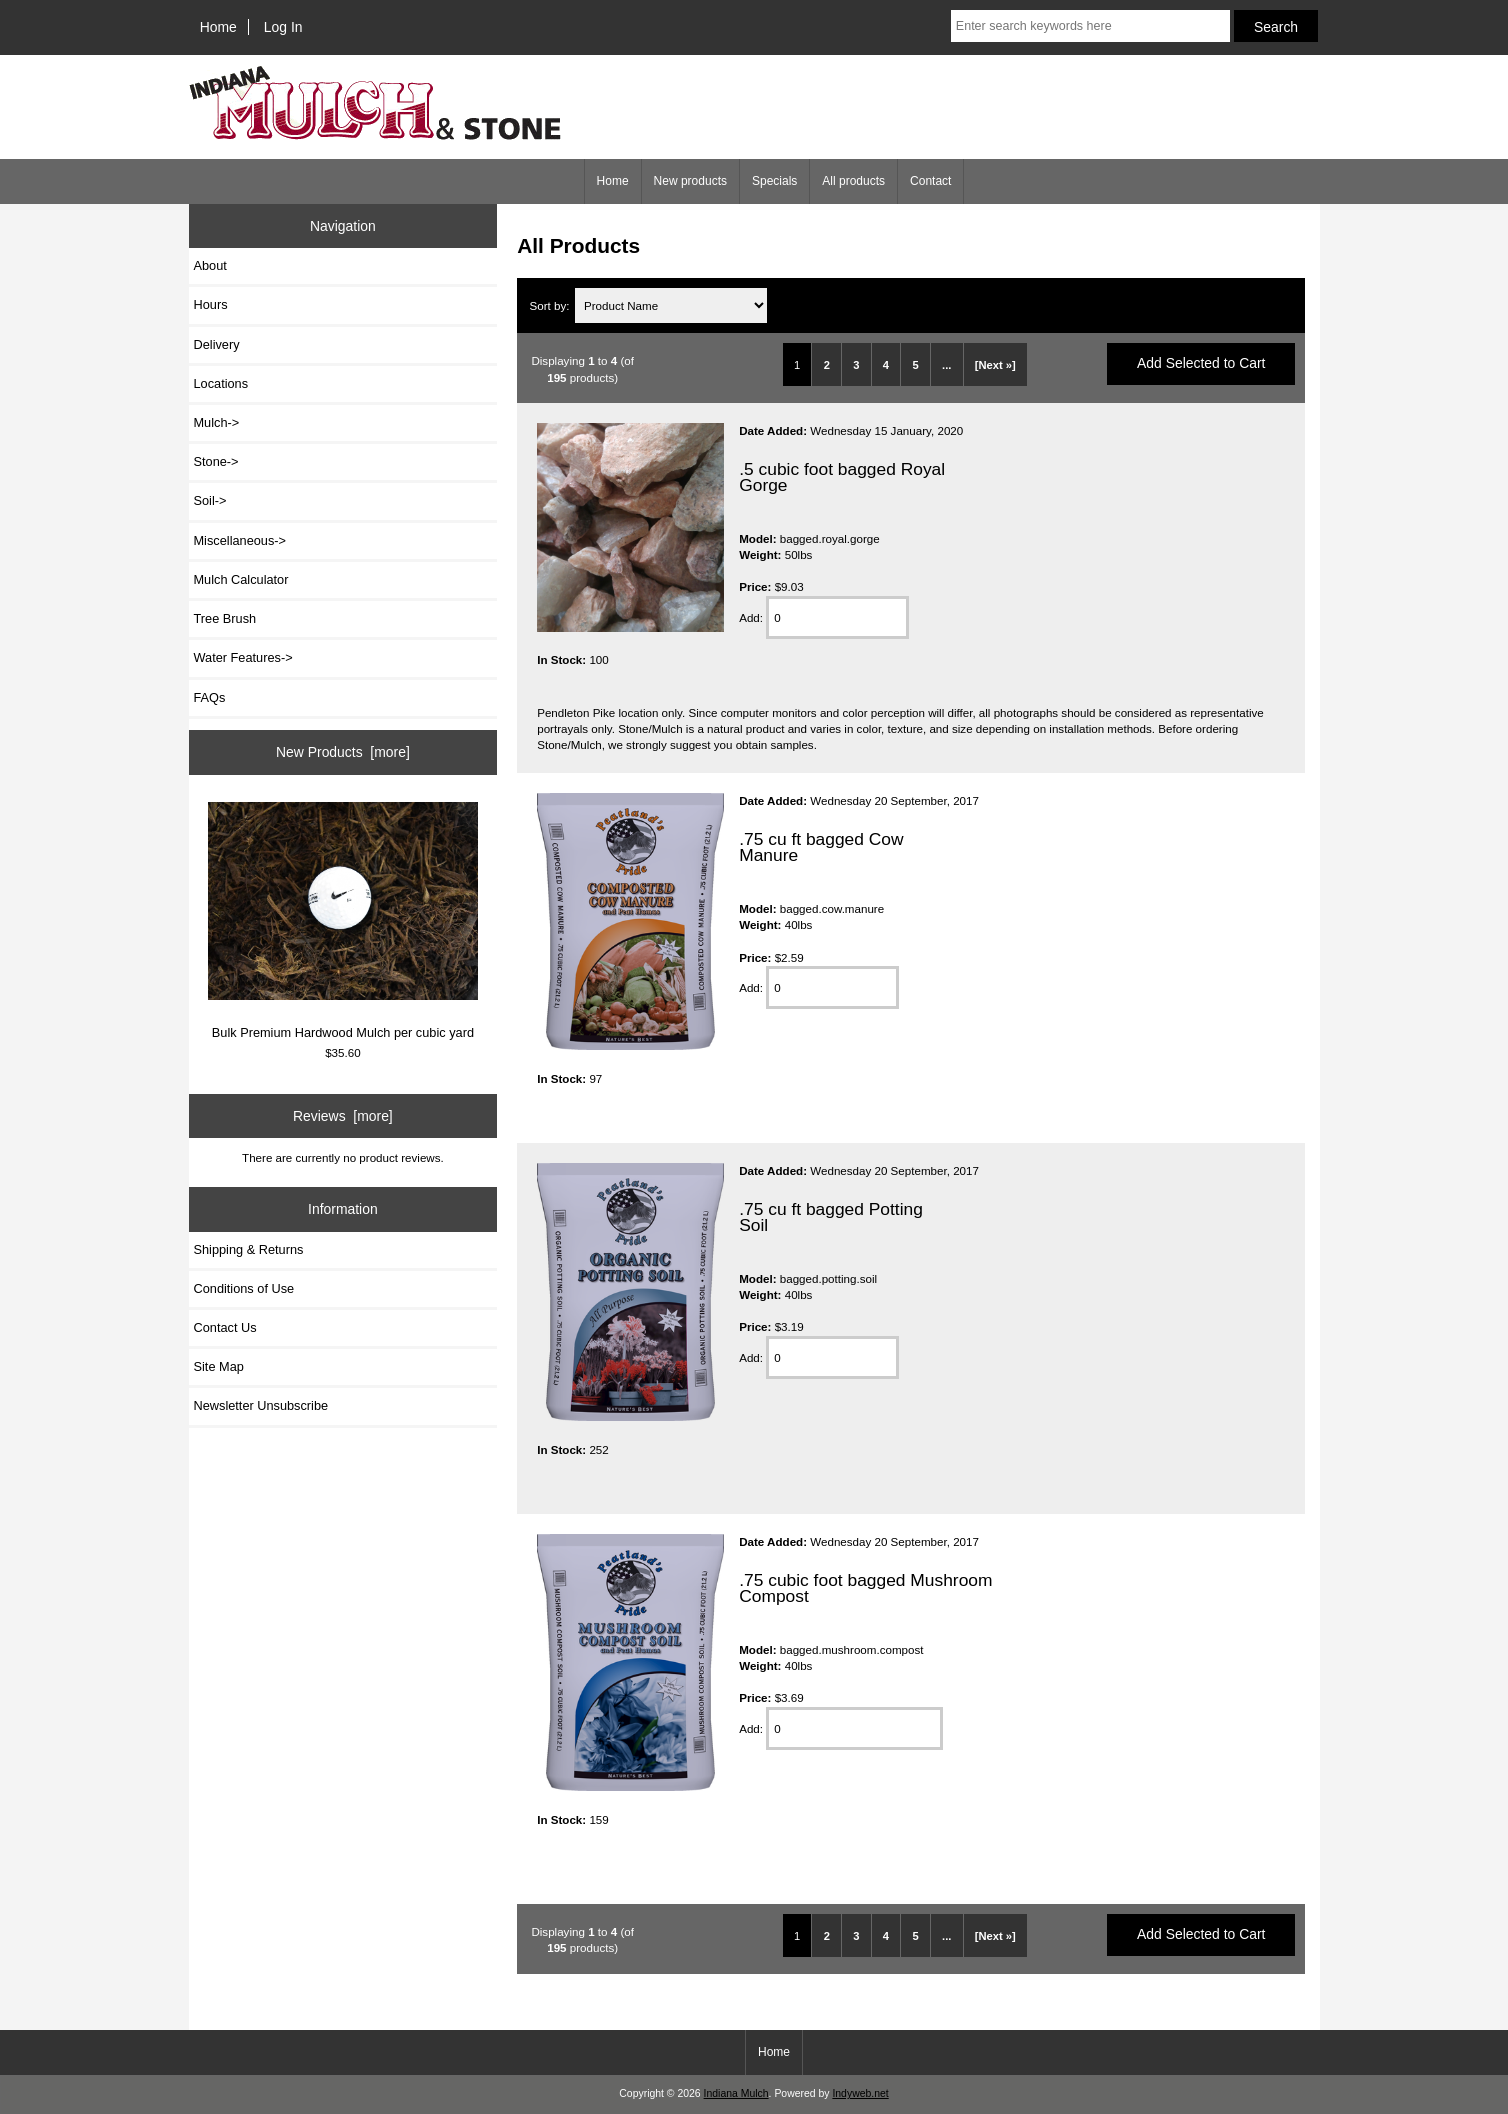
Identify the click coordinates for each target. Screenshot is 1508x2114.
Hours (211, 304)
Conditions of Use (244, 1288)
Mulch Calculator (241, 579)
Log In (283, 27)
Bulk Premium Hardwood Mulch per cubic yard (343, 921)
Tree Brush (225, 618)
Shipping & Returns (249, 1249)
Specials (774, 181)
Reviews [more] (343, 1116)
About (210, 265)
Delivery (217, 344)
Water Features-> (243, 657)
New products (690, 181)
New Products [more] (343, 752)
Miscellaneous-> (240, 540)
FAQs (210, 697)
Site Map (219, 1366)
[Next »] (995, 365)
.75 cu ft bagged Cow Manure (821, 847)
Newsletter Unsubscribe (261, 1405)
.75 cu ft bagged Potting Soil (831, 1217)
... (946, 365)
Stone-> (216, 461)
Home (218, 27)
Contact (930, 181)
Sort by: (551, 305)
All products (853, 181)
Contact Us (225, 1327)
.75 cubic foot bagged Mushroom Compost (865, 1588)
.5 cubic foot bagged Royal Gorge (842, 477)
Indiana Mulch (736, 2093)
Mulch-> (217, 422)
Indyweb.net (860, 2093)
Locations (221, 383)
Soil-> (210, 500)
